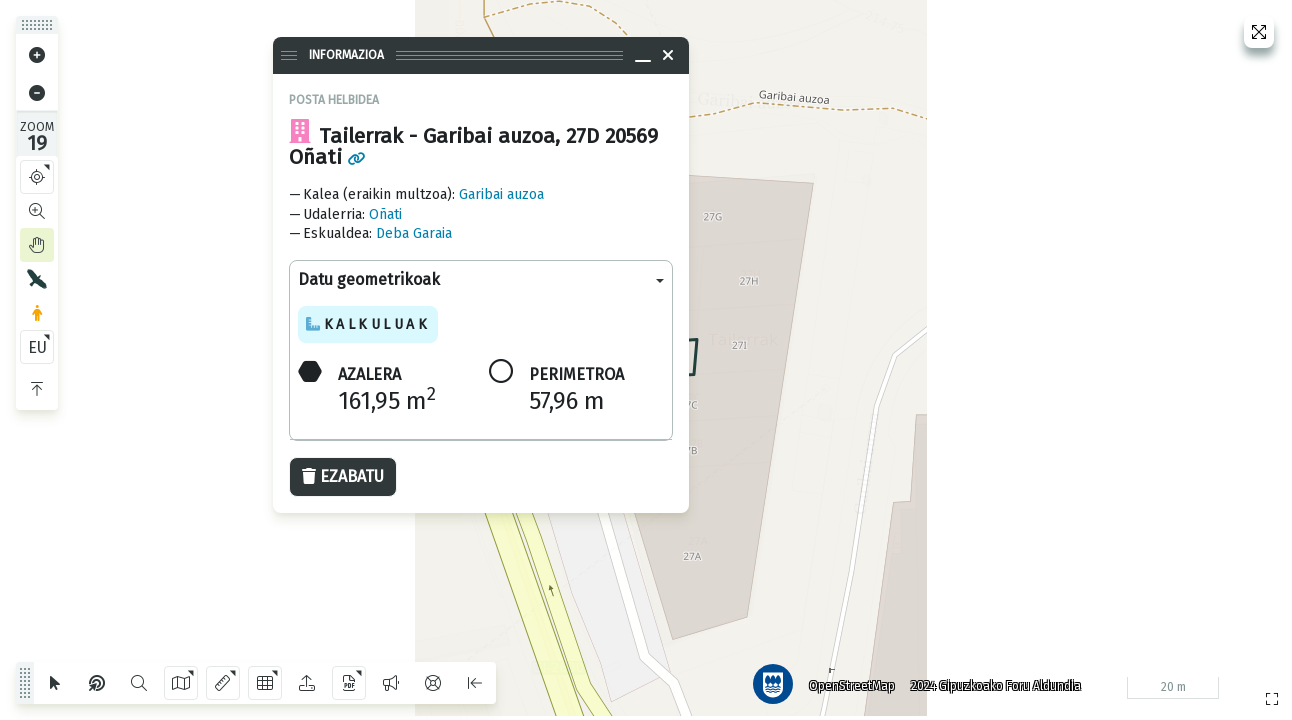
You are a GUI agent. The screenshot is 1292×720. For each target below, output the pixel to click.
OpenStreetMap (851, 685)
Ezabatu (343, 476)
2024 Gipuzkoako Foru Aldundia (995, 685)
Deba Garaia (414, 233)
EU (37, 347)
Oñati (385, 214)
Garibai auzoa (501, 194)
